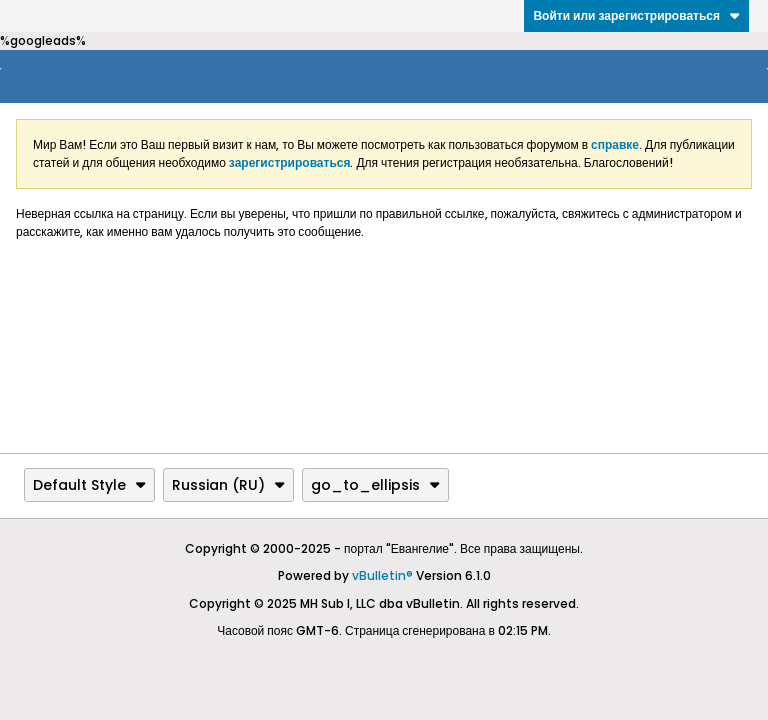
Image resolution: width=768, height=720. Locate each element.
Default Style (89, 485)
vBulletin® (382, 575)
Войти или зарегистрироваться (636, 15)
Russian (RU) (228, 485)
